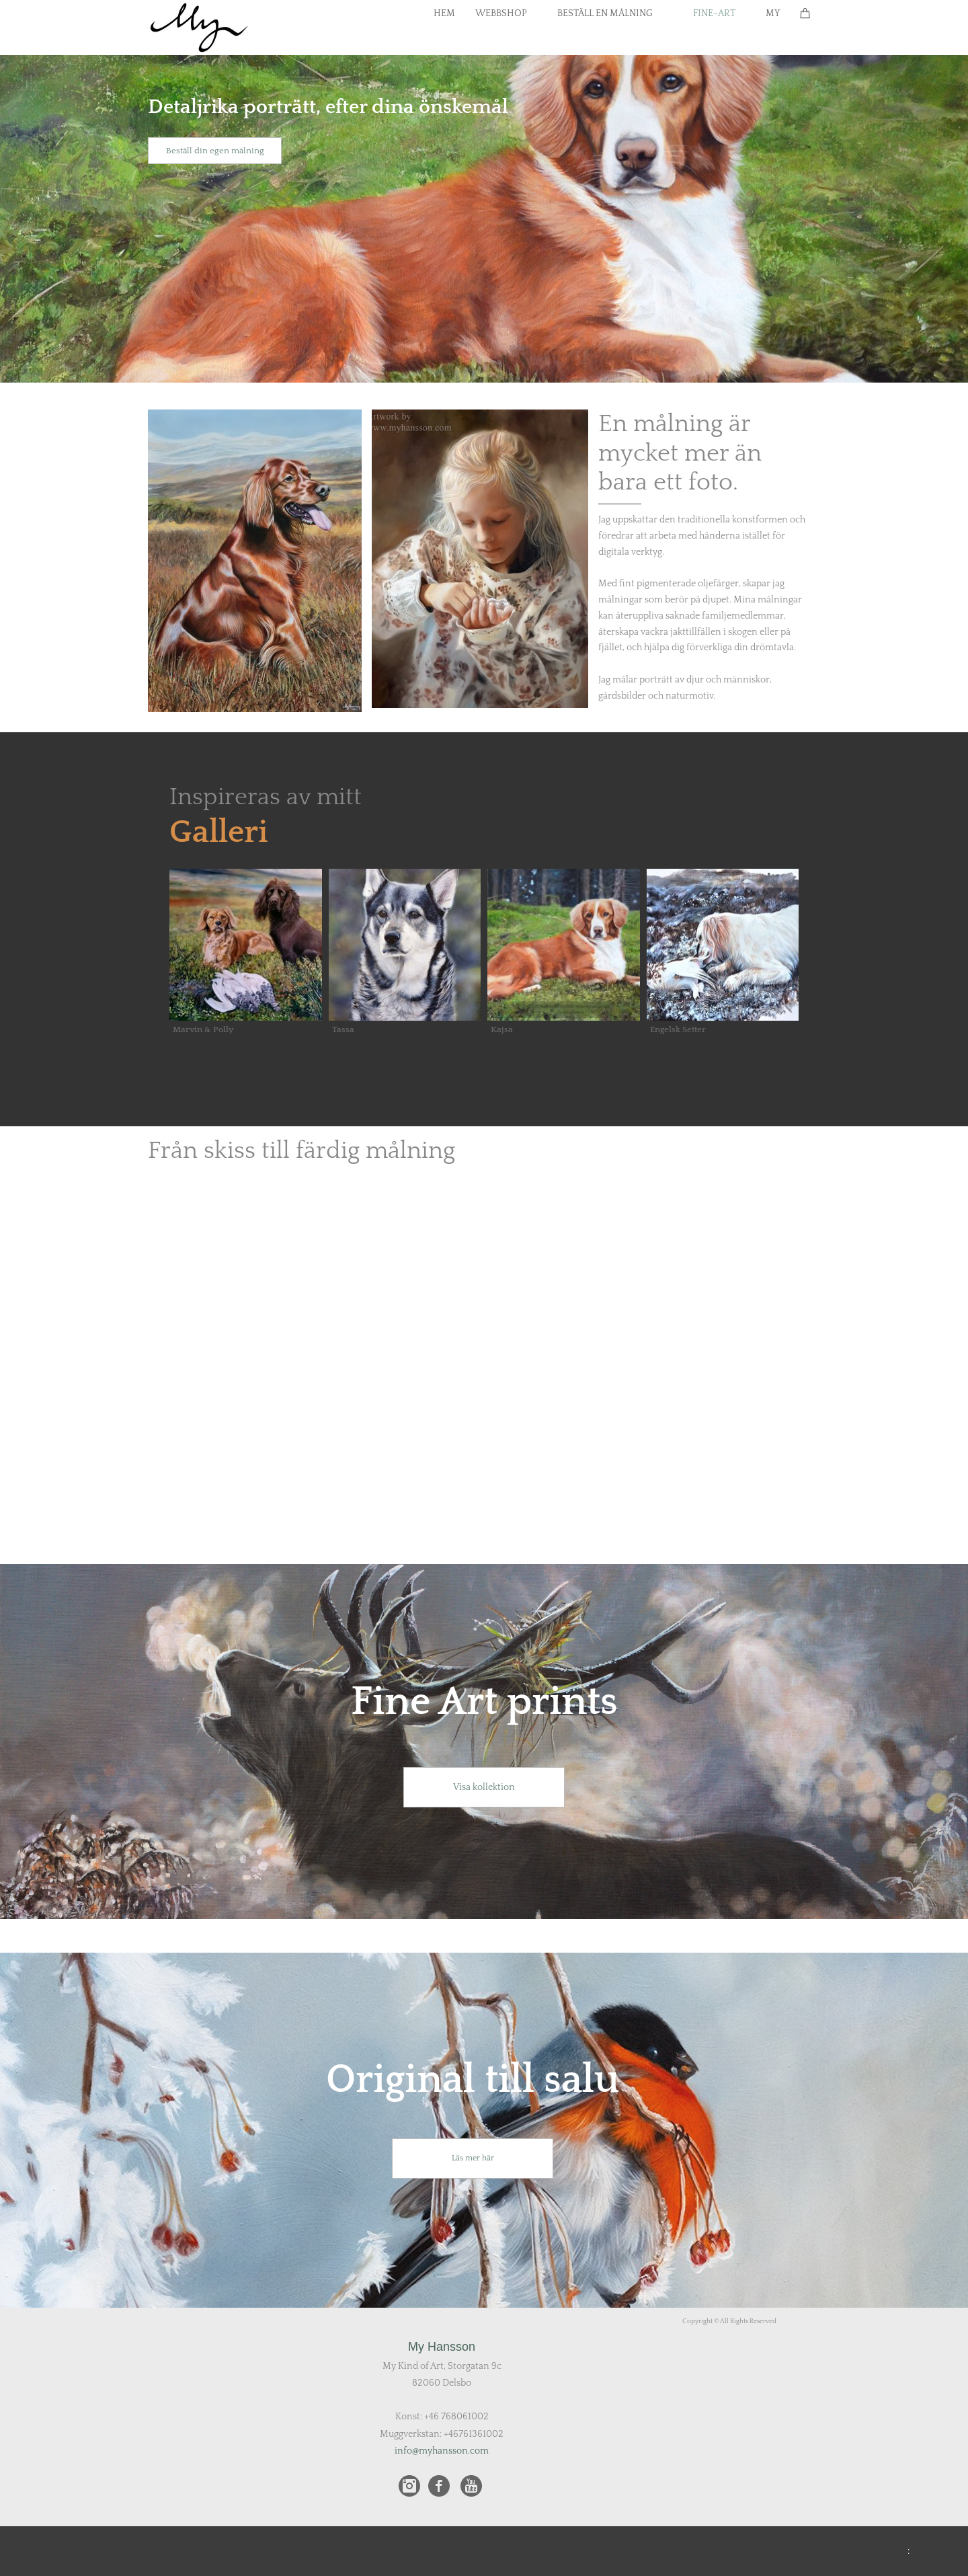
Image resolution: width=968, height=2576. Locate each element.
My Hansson (441, 2346)
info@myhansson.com (442, 2451)
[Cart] (805, 13)
